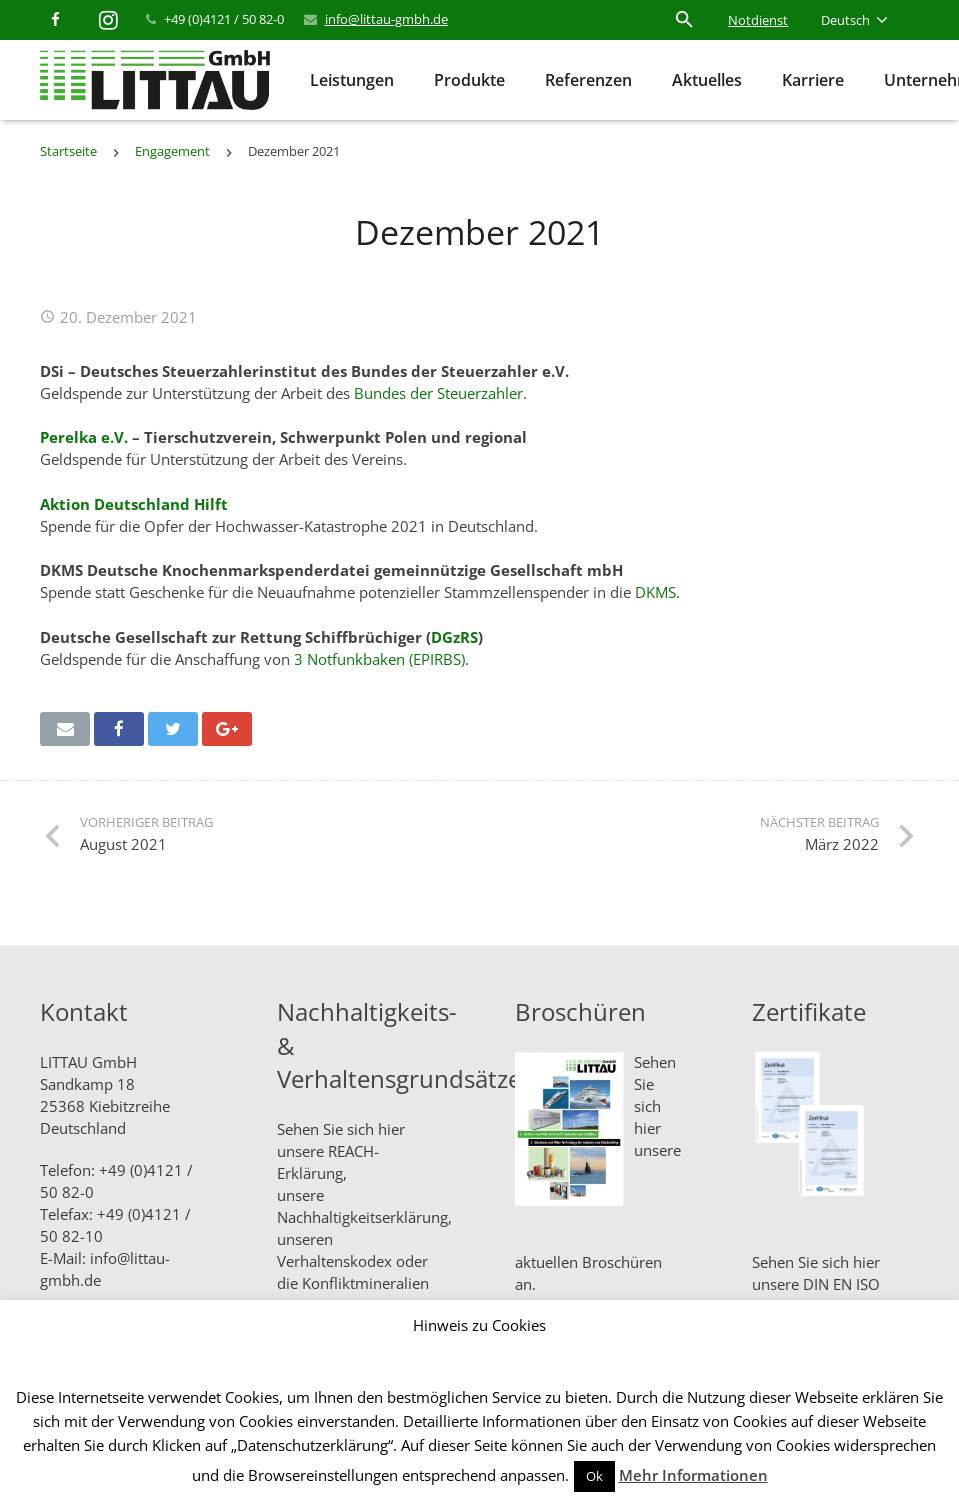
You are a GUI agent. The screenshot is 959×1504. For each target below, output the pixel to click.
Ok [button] (594, 1476)
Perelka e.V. (84, 437)
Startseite (68, 151)
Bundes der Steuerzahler (438, 393)
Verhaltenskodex (334, 1261)
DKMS (655, 592)
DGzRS (454, 637)
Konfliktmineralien (365, 1283)
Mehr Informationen (693, 1475)
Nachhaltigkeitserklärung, (364, 1217)
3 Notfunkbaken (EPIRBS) (379, 659)
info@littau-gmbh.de (386, 19)
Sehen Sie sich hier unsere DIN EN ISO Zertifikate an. (816, 1284)
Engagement (172, 151)
